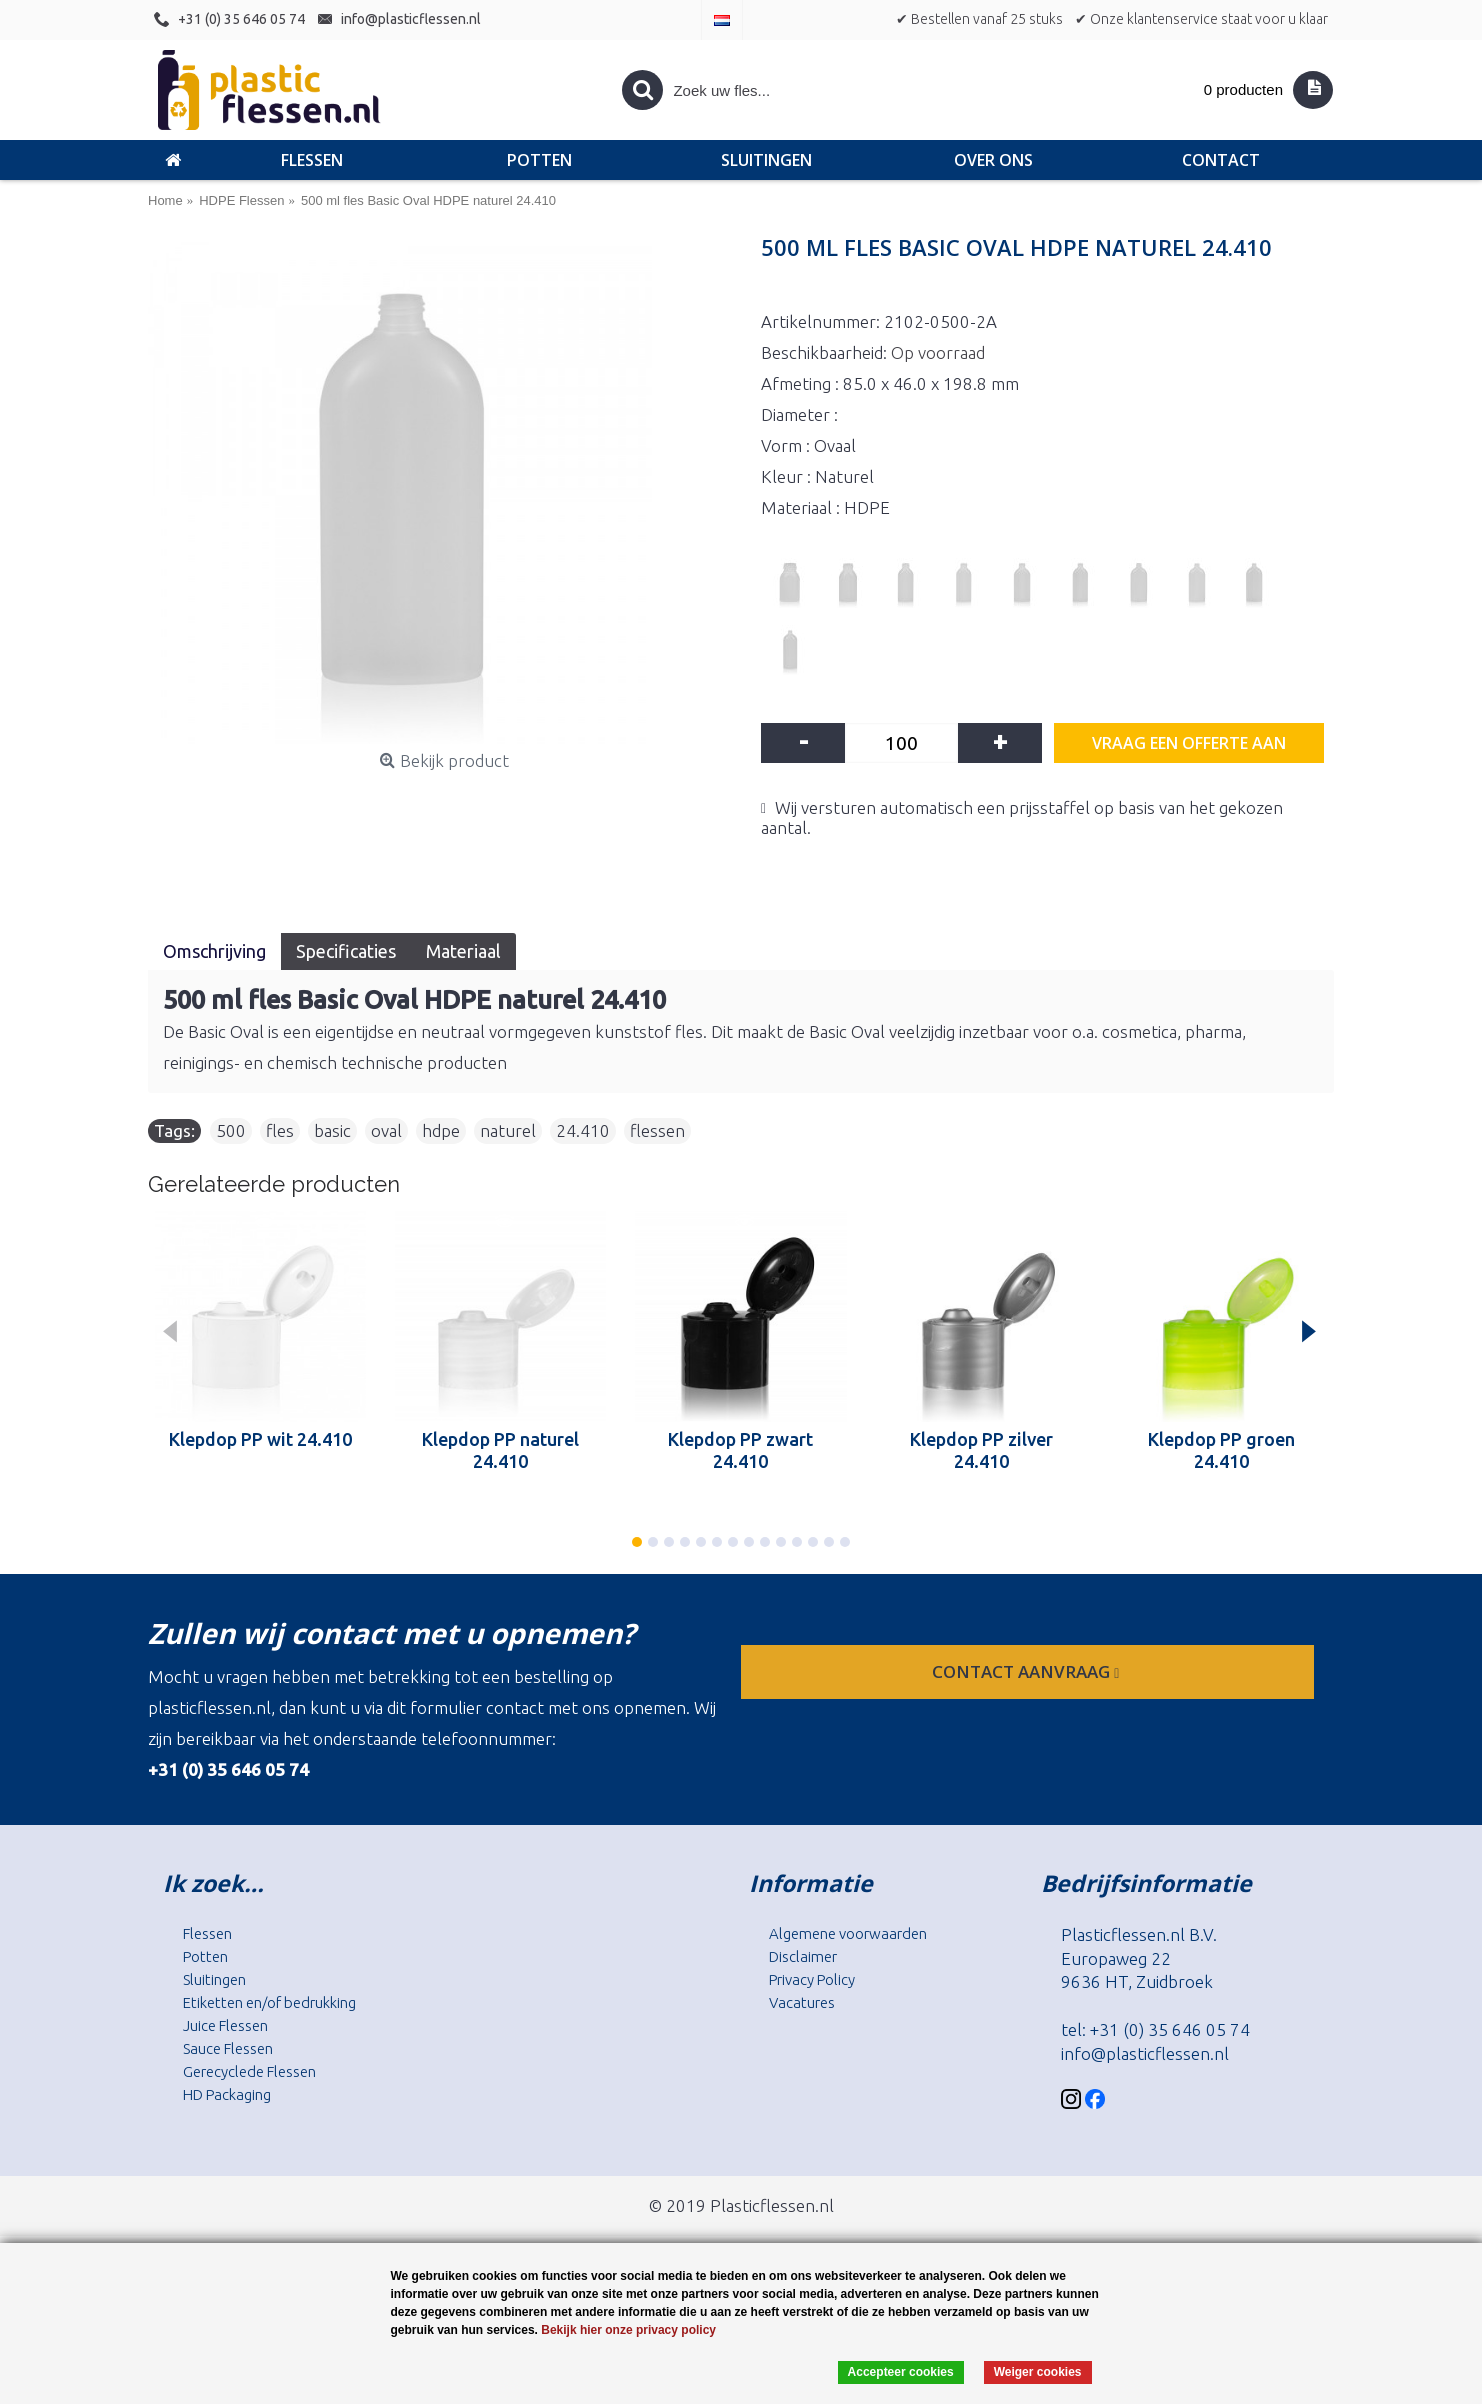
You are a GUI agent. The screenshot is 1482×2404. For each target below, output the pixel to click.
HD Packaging (227, 2094)
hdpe (441, 1130)
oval (386, 1130)
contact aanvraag (1027, 1671)
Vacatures (802, 2002)
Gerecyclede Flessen (249, 2071)
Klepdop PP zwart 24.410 (740, 1450)
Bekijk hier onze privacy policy (628, 2330)
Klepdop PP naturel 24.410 (500, 1450)
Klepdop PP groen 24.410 (1221, 1450)
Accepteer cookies (901, 2372)
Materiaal (463, 951)
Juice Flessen (225, 2025)
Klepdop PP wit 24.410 (260, 1439)
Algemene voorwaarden (848, 1933)
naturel (508, 1130)
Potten (205, 1956)
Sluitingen (214, 1979)
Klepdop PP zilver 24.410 (981, 1450)
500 (231, 1130)
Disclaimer (803, 1956)
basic (332, 1130)
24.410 (583, 1130)
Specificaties (346, 951)
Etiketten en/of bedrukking (269, 2002)
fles (280, 1130)
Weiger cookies (1038, 2372)
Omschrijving (214, 951)
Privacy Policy (812, 1979)
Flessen (207, 1933)
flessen (657, 1130)
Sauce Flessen (228, 2048)
